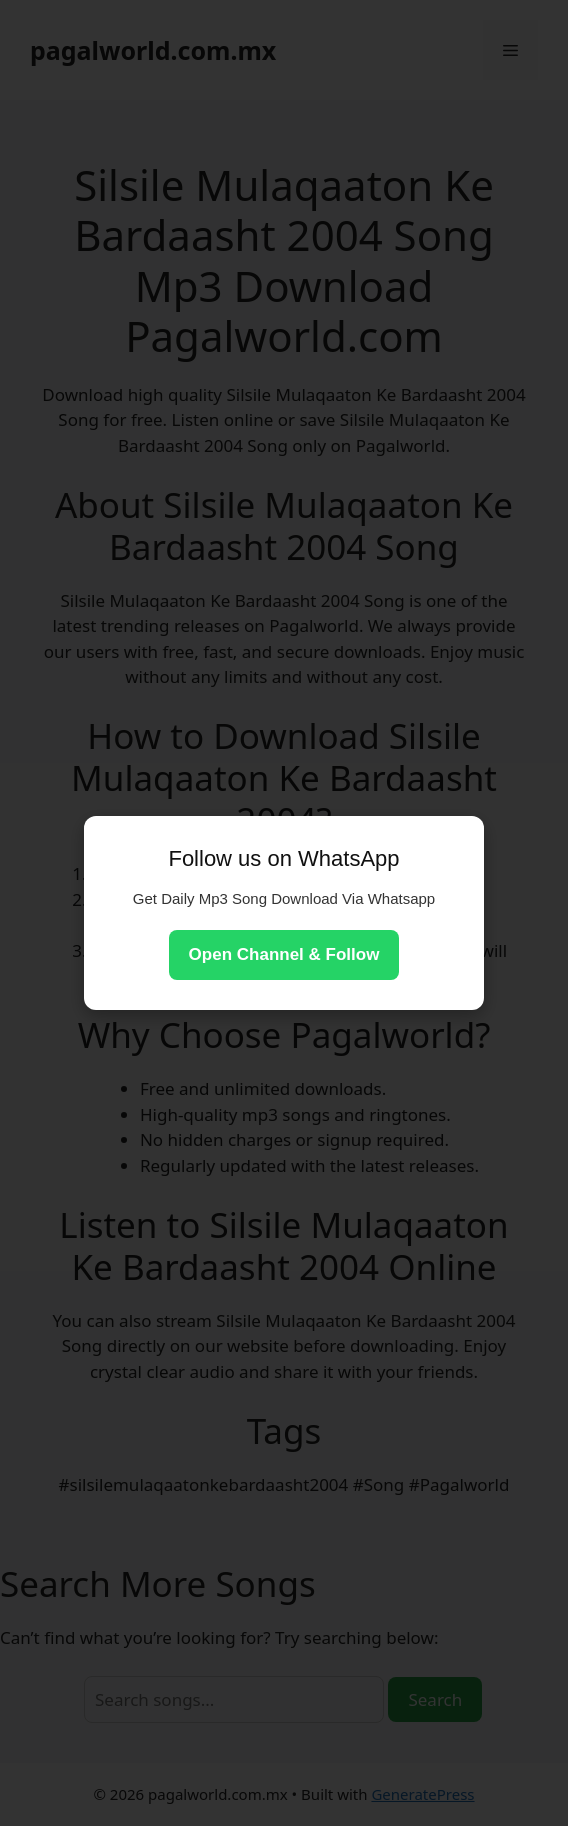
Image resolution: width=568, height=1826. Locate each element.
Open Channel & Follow (284, 954)
